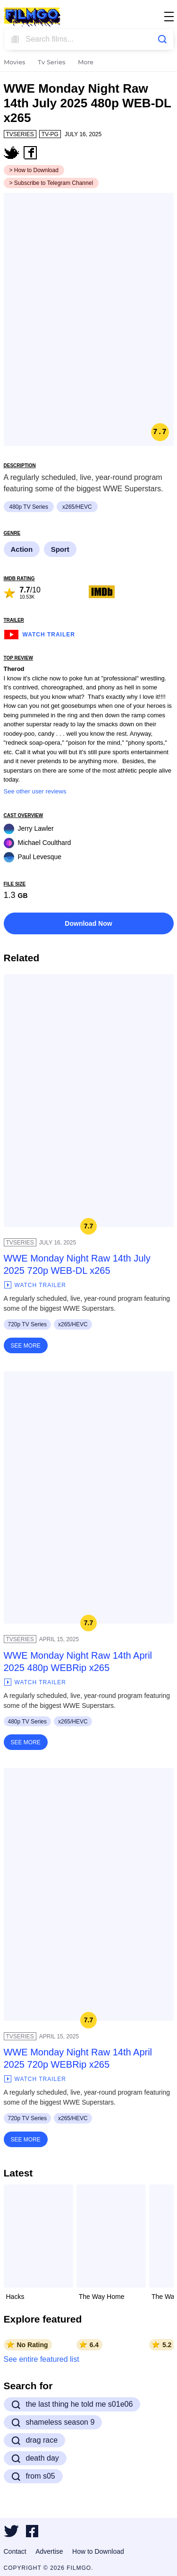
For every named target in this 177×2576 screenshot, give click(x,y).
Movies (14, 63)
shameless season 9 (53, 2422)
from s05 (33, 2476)
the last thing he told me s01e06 (72, 2404)
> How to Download (34, 170)
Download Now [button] (88, 923)
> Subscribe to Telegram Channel (51, 183)
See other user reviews (35, 791)
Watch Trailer (39, 633)
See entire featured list (41, 2359)
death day (35, 2458)
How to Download (98, 2551)
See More (26, 1345)
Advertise (49, 2551)
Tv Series (52, 63)
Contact (15, 2551)
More (85, 63)
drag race (34, 2440)
